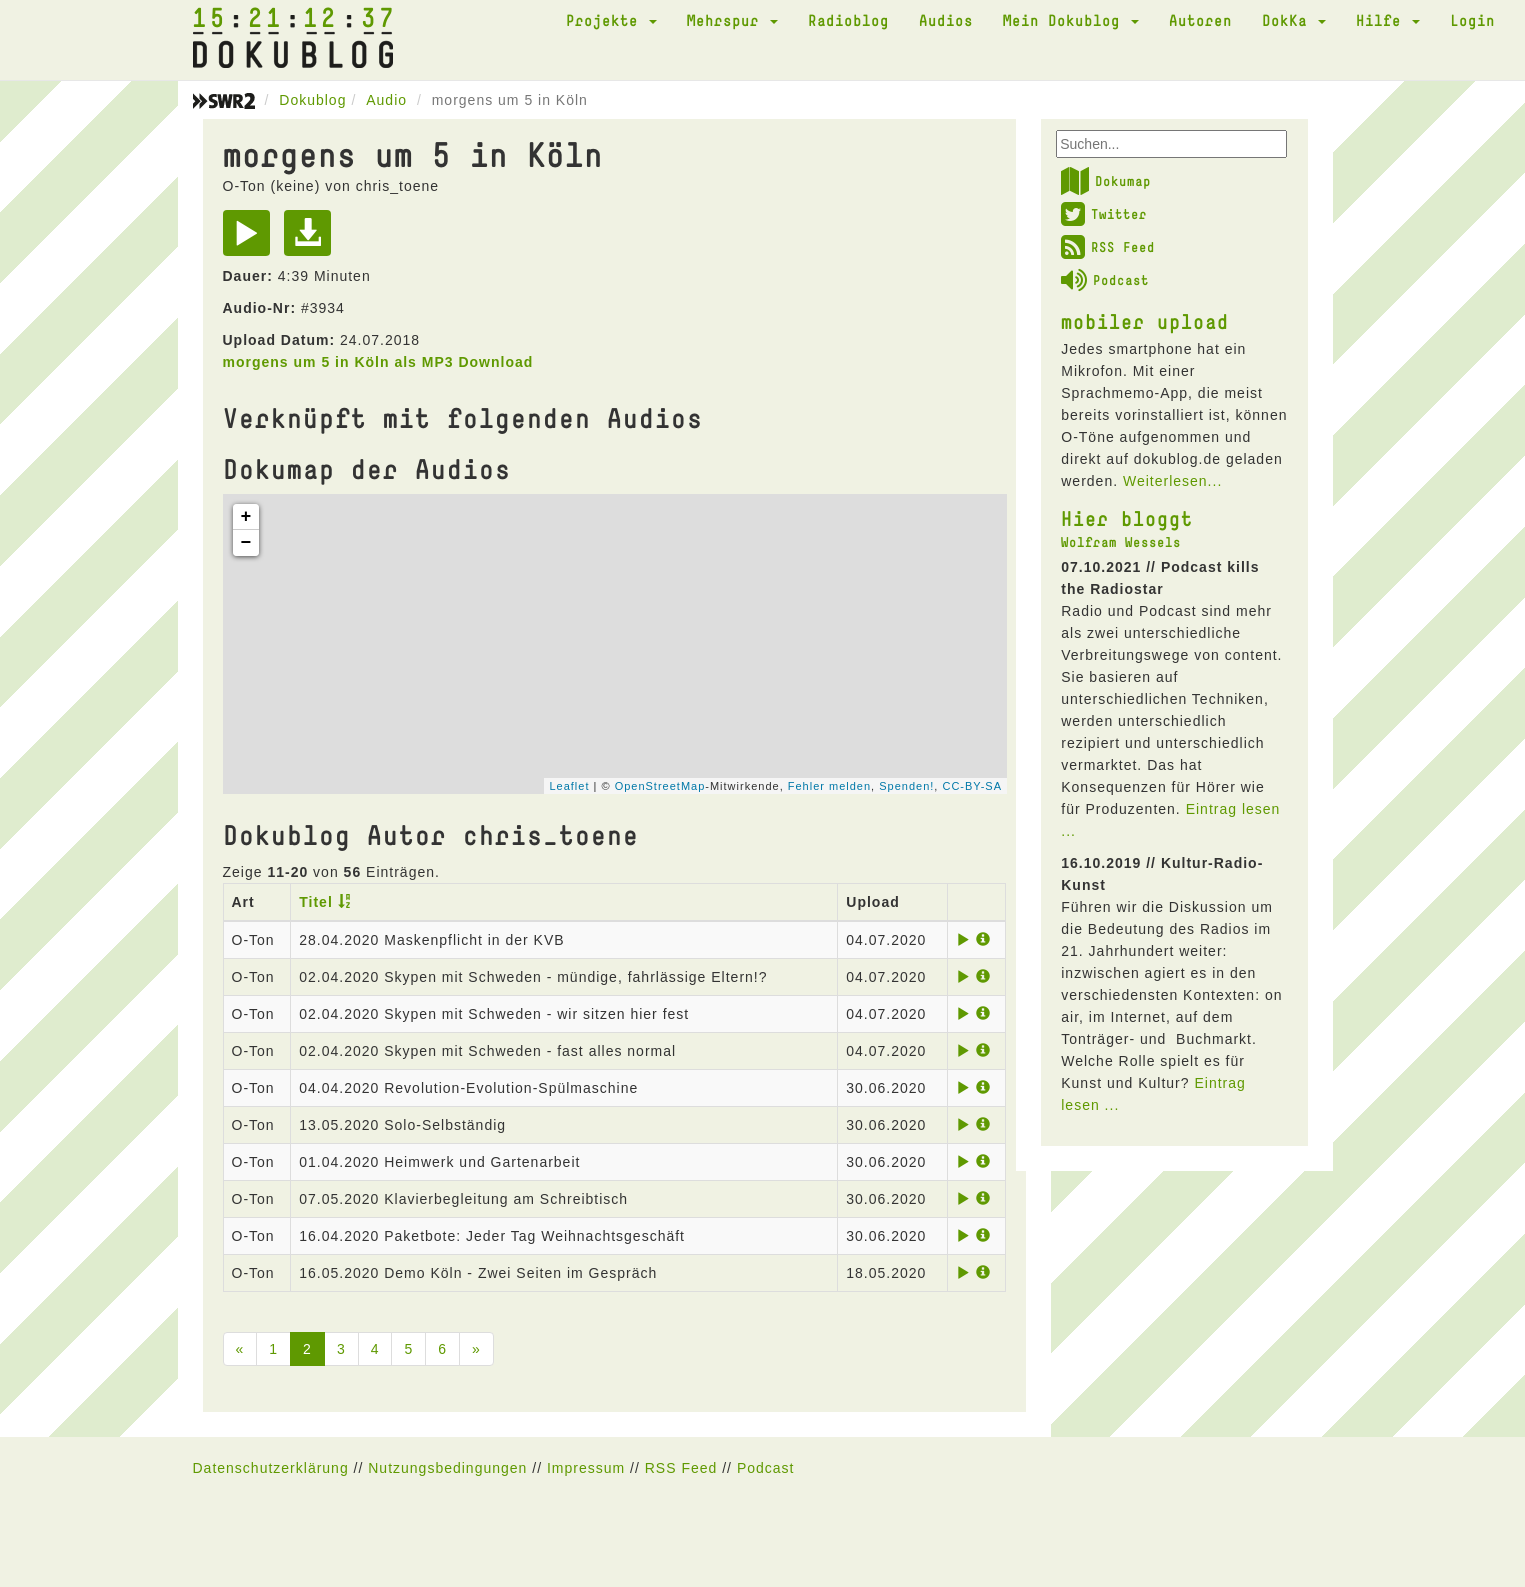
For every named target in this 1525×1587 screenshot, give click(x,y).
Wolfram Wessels (1121, 542)
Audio (386, 100)
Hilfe (1388, 20)
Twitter (1104, 214)
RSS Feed (1108, 247)
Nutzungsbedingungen (447, 1468)
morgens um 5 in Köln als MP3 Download (378, 362)
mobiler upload (1145, 321)
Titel (316, 902)
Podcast (1105, 280)
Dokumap (1106, 181)
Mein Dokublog (1071, 20)
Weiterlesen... (1172, 481)
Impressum (586, 1468)
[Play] (251, 240)
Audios (946, 20)
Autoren (1200, 20)
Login (1472, 20)
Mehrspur (732, 20)
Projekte (611, 20)
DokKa (1294, 20)
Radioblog (848, 20)
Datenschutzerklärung (271, 1468)
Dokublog (312, 100)
